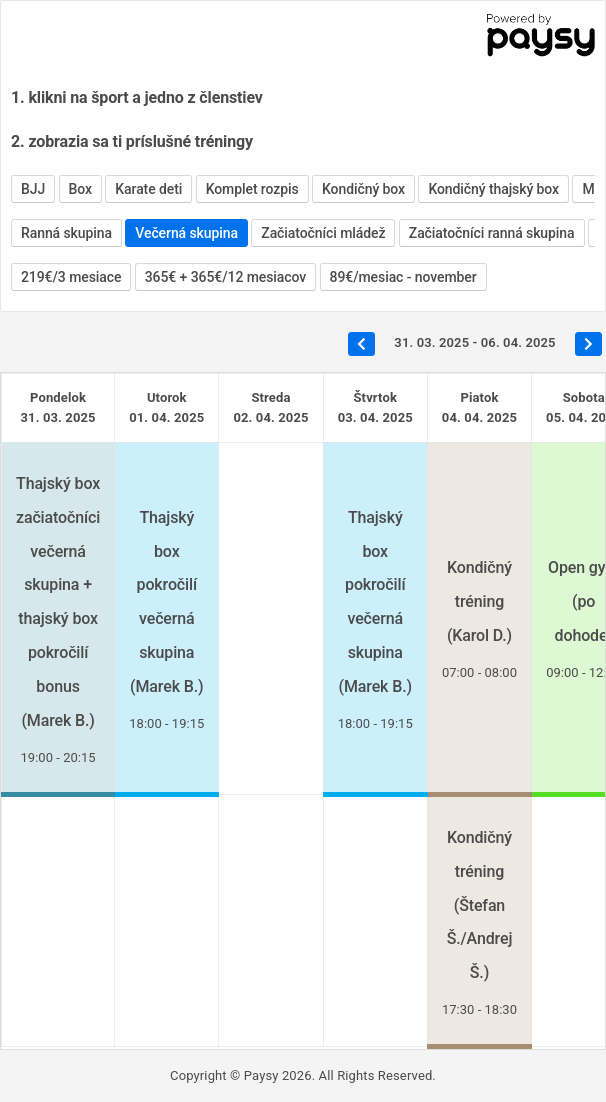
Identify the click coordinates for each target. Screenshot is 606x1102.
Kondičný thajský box (493, 189)
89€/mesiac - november (403, 277)
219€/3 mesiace (71, 277)
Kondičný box (363, 189)
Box (80, 189)
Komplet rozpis (252, 189)
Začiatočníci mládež (323, 233)
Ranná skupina (66, 233)
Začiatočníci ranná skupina (492, 233)
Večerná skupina (186, 233)
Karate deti (148, 189)
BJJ (33, 189)
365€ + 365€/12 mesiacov (225, 277)
